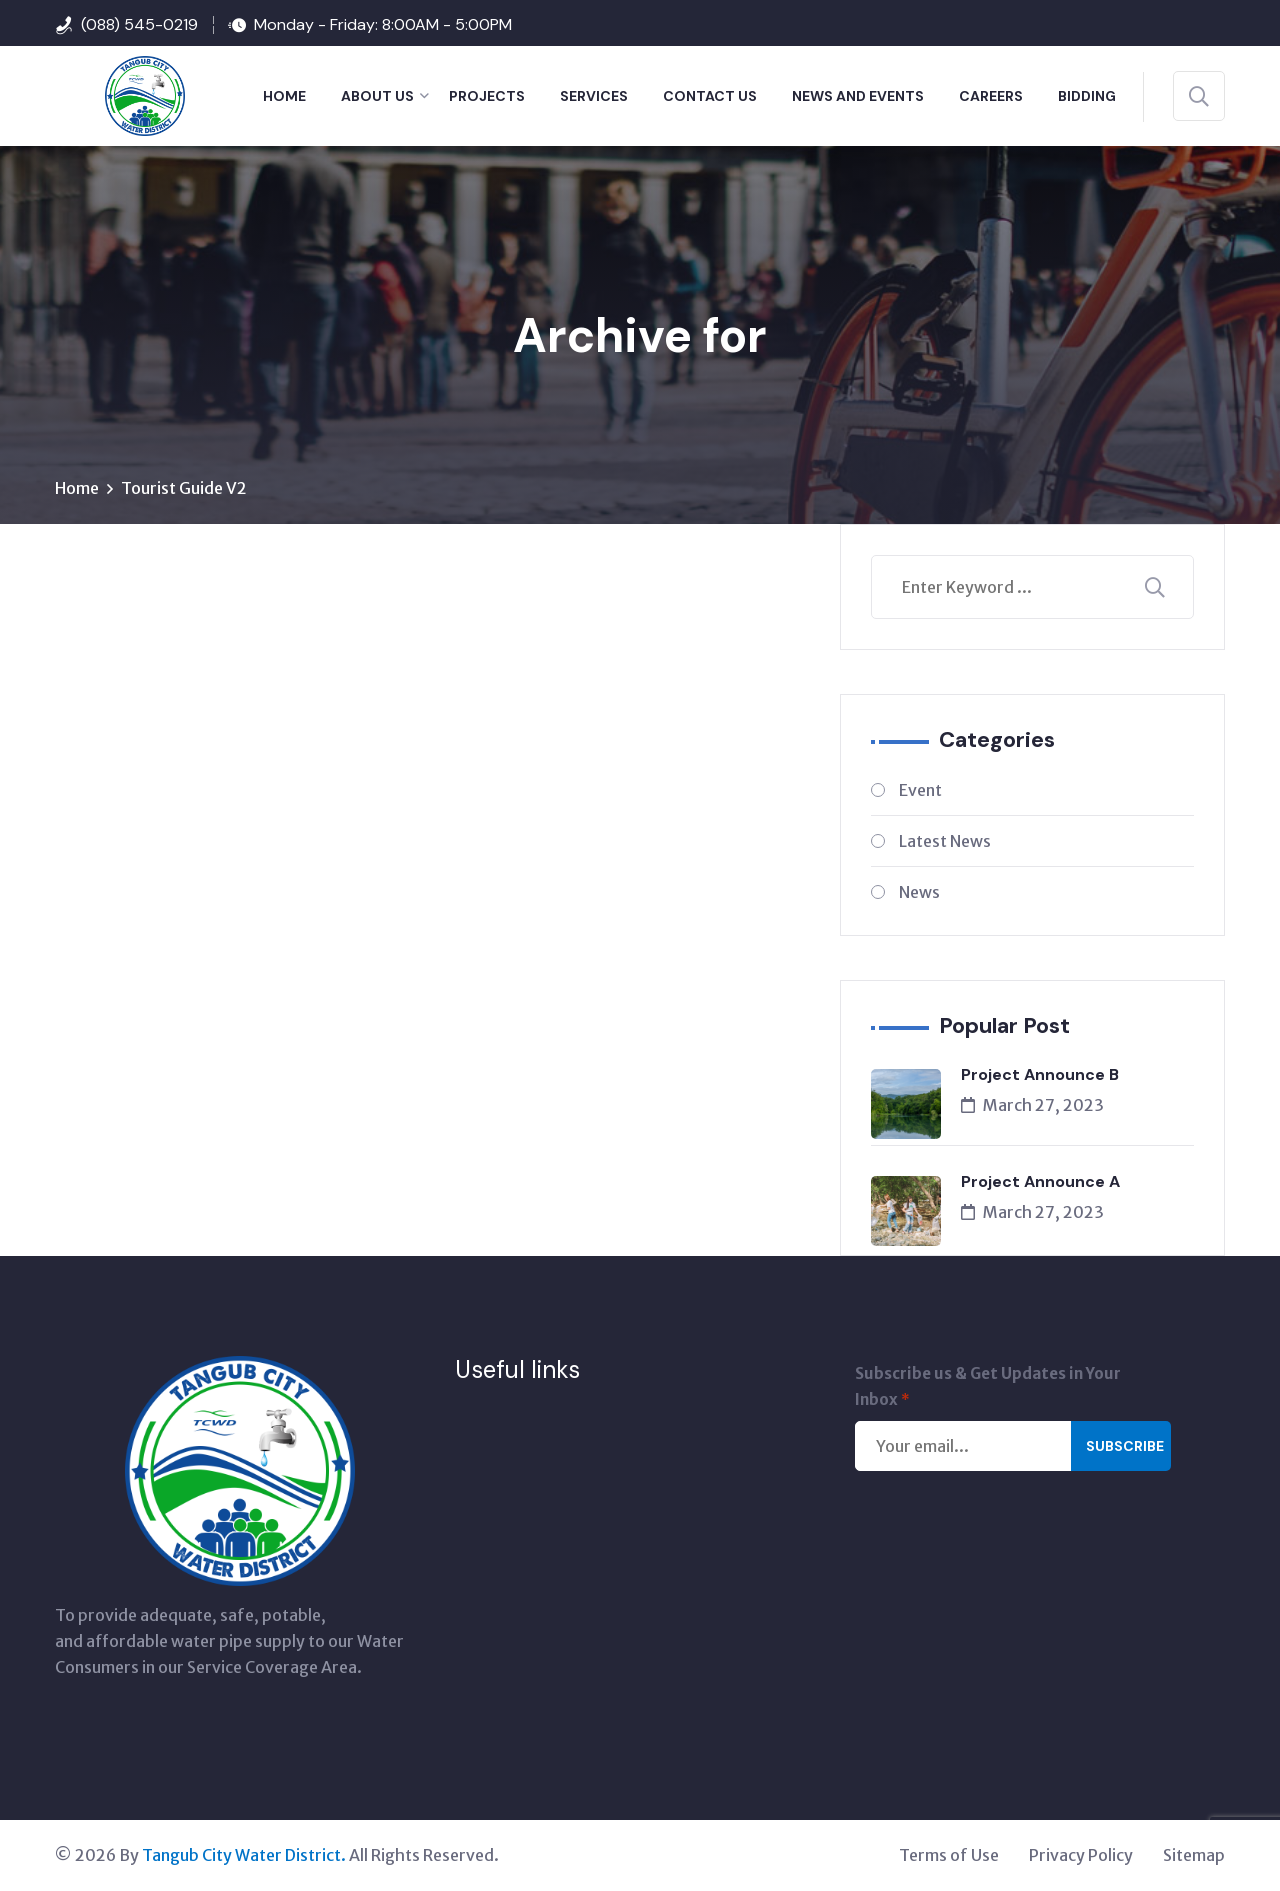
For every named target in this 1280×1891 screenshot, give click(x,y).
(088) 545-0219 (139, 24)
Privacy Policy (1081, 1856)
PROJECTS (487, 96)
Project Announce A (1040, 1182)
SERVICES (594, 96)
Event (920, 791)
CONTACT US (710, 96)
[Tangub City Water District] (120, 94)
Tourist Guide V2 (184, 489)
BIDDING (1087, 96)
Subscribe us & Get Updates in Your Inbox (988, 1389)
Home (77, 489)
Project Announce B (1040, 1075)
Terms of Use (949, 1856)
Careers (991, 96)
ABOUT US (377, 96)
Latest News (945, 842)
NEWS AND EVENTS (858, 96)
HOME (284, 96)
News (919, 893)
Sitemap (1194, 1856)
